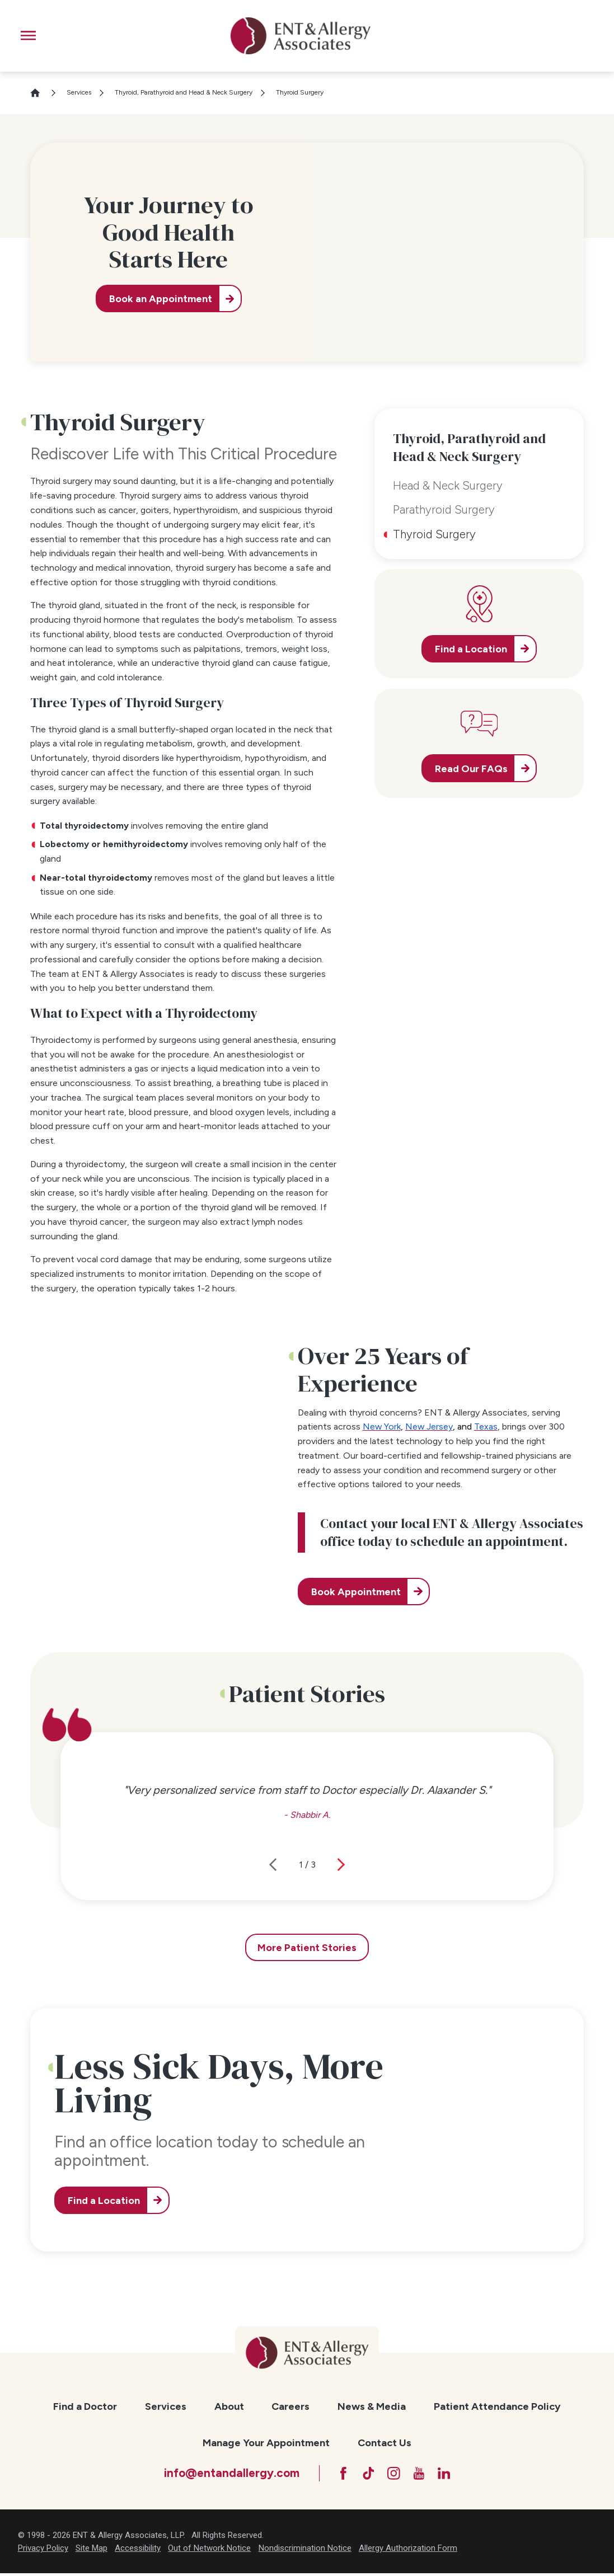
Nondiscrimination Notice (305, 2551)
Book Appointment (359, 1591)
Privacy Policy (43, 2551)
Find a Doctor (85, 2406)
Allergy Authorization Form (408, 2551)
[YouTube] (421, 2474)
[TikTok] (366, 2474)
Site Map (91, 2551)
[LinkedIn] (448, 2474)
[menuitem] (85, 2407)
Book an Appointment (158, 298)
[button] (28, 35)
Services (79, 92)
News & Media (372, 2406)
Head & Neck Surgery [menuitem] (448, 485)
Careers (290, 2406)
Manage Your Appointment (266, 2443)
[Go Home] (40, 92)
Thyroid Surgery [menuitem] (434, 534)
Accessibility (138, 2551)
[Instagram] (393, 2474)
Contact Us (384, 2443)
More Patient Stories (307, 1947)
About (229, 2406)
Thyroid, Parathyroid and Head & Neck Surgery (183, 92)
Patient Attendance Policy (497, 2406)
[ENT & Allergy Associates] (301, 36)
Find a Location (107, 2200)
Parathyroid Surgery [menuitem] (444, 509)
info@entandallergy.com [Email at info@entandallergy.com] (225, 2474)
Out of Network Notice (209, 2551)
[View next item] (341, 1864)
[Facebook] (338, 2474)
